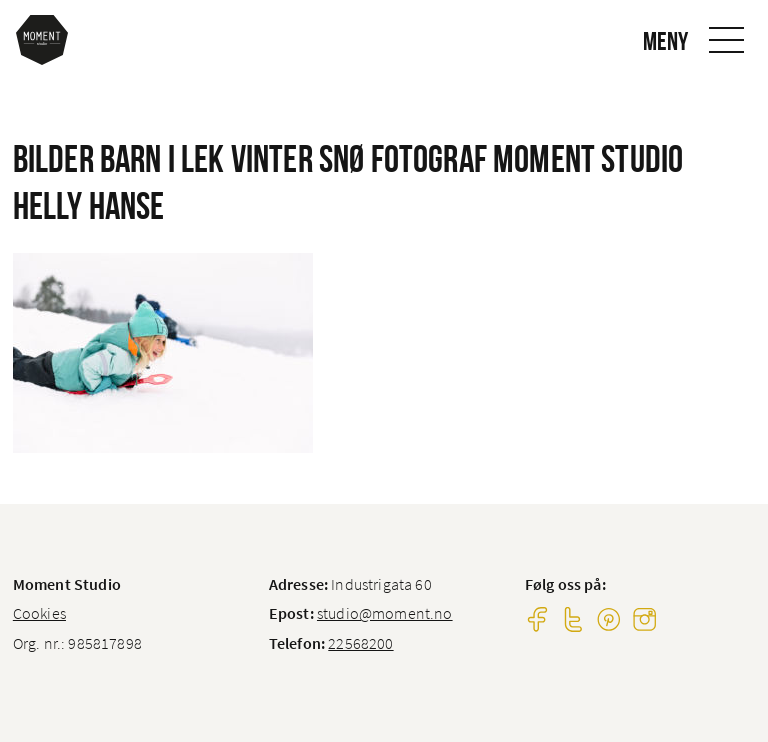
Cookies (39, 613)
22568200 (360, 643)
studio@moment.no (385, 613)
